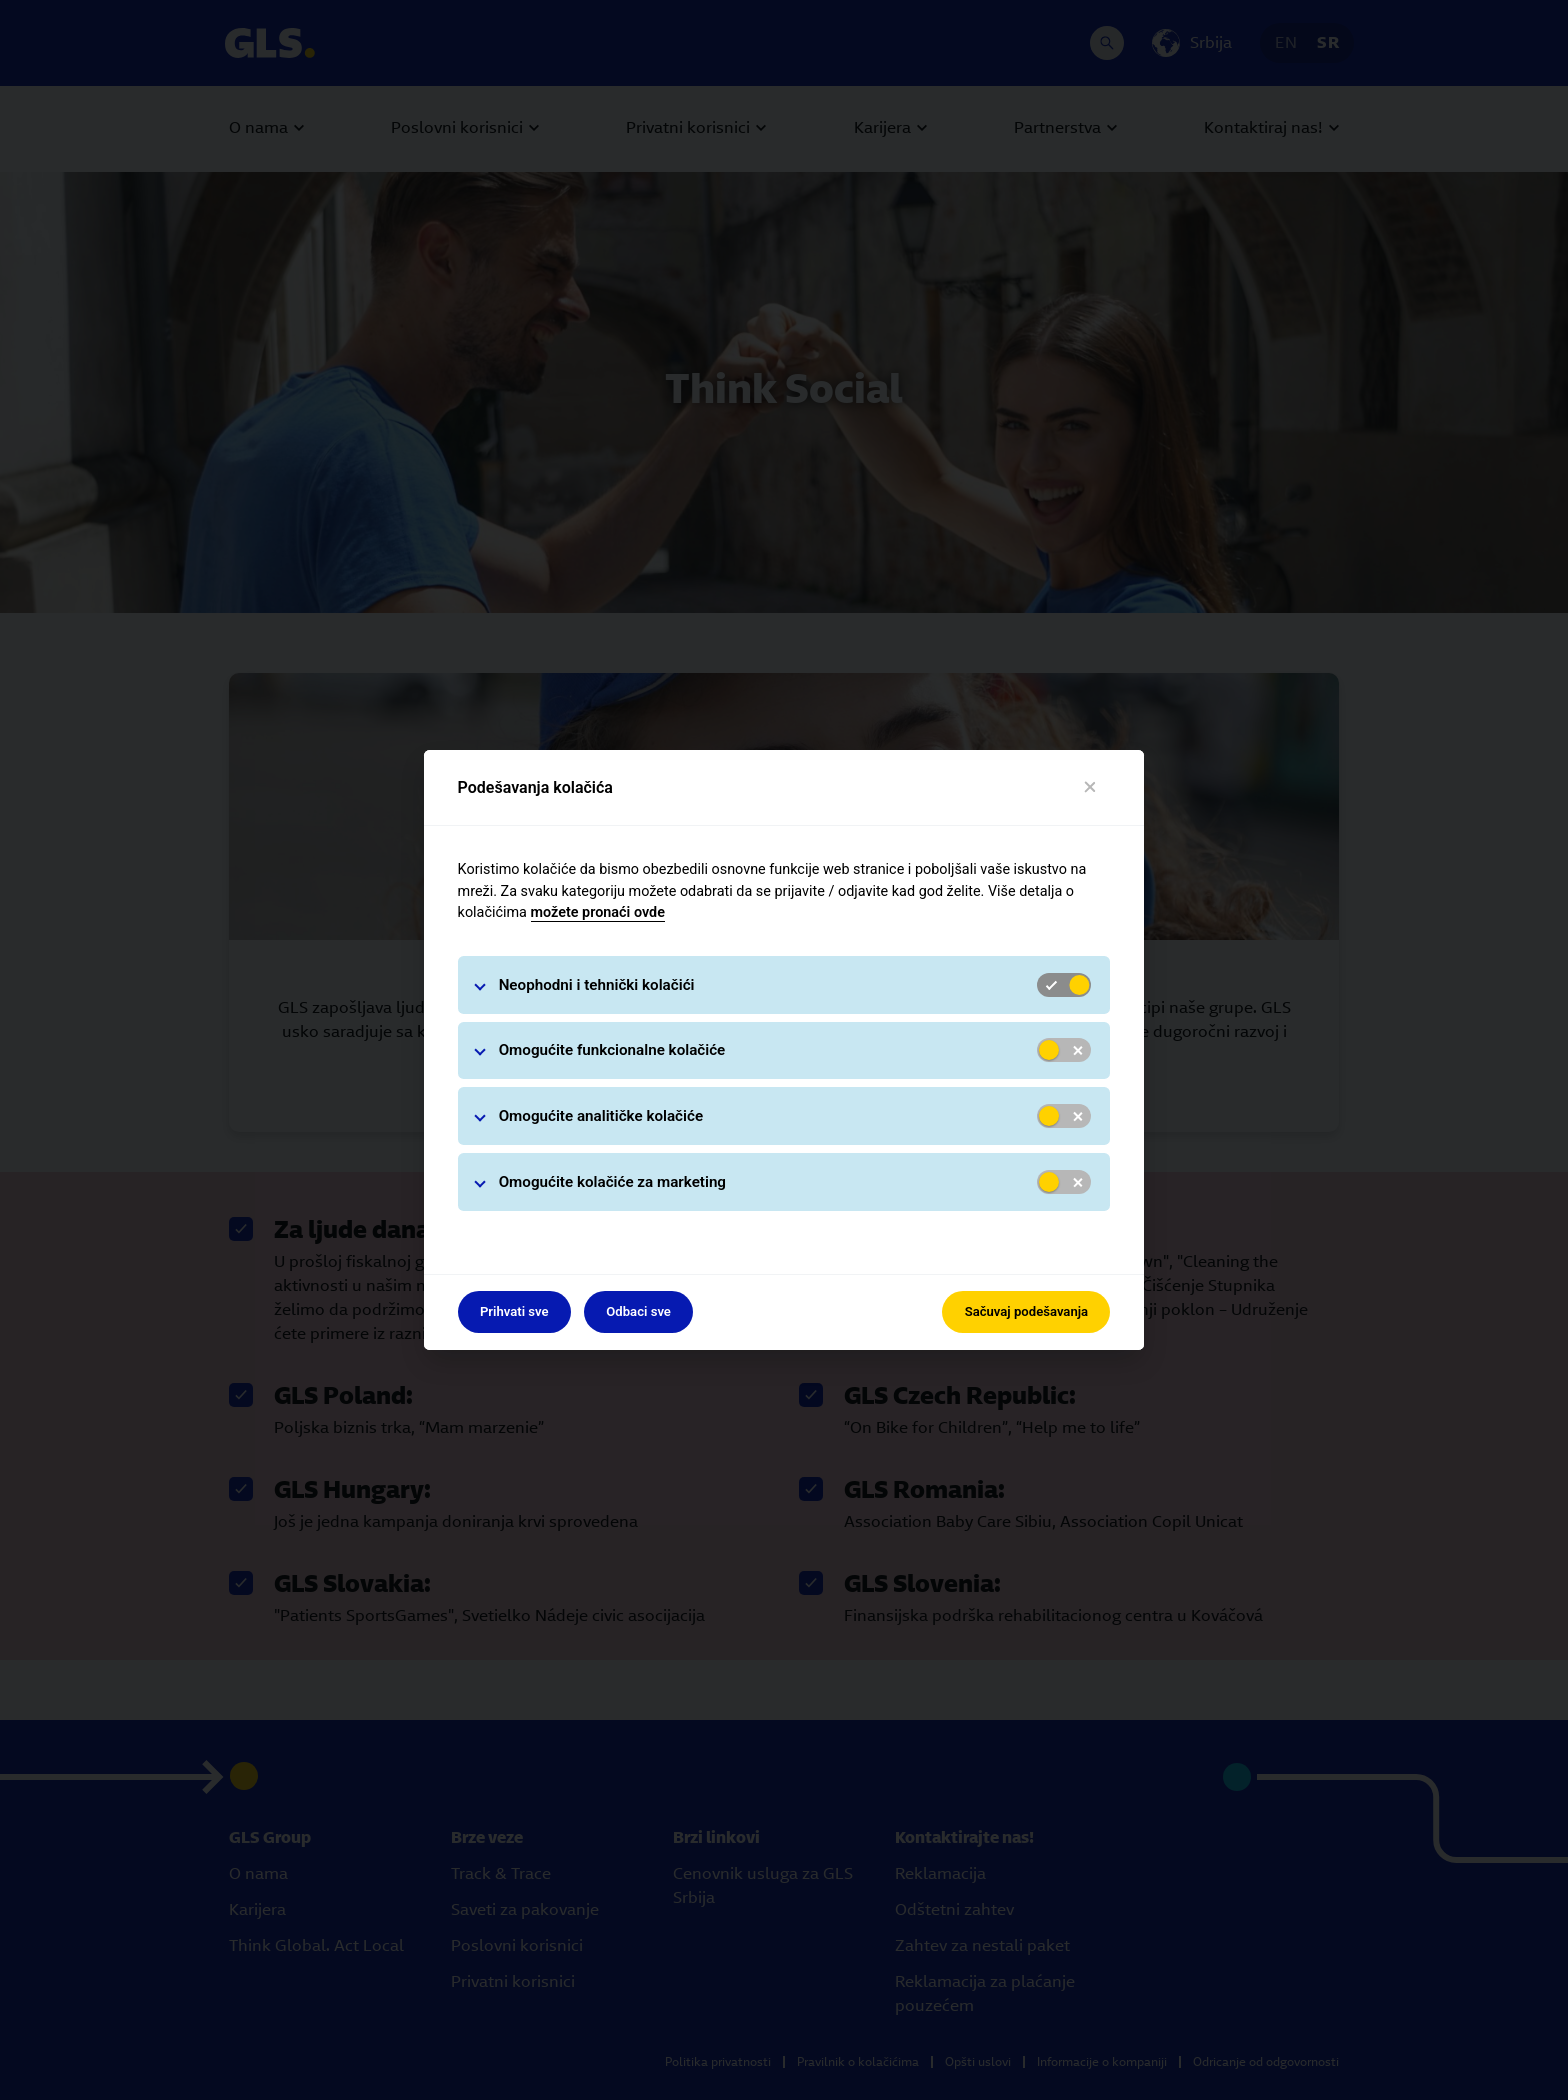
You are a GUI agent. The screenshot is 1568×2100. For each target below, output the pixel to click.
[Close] (1090, 787)
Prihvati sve (514, 1311)
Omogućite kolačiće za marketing (612, 1182)
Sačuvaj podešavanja (1026, 1311)
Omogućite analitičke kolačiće (601, 1116)
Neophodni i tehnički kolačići (597, 985)
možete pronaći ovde (598, 912)
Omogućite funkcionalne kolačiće (612, 1050)
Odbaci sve (638, 1311)
